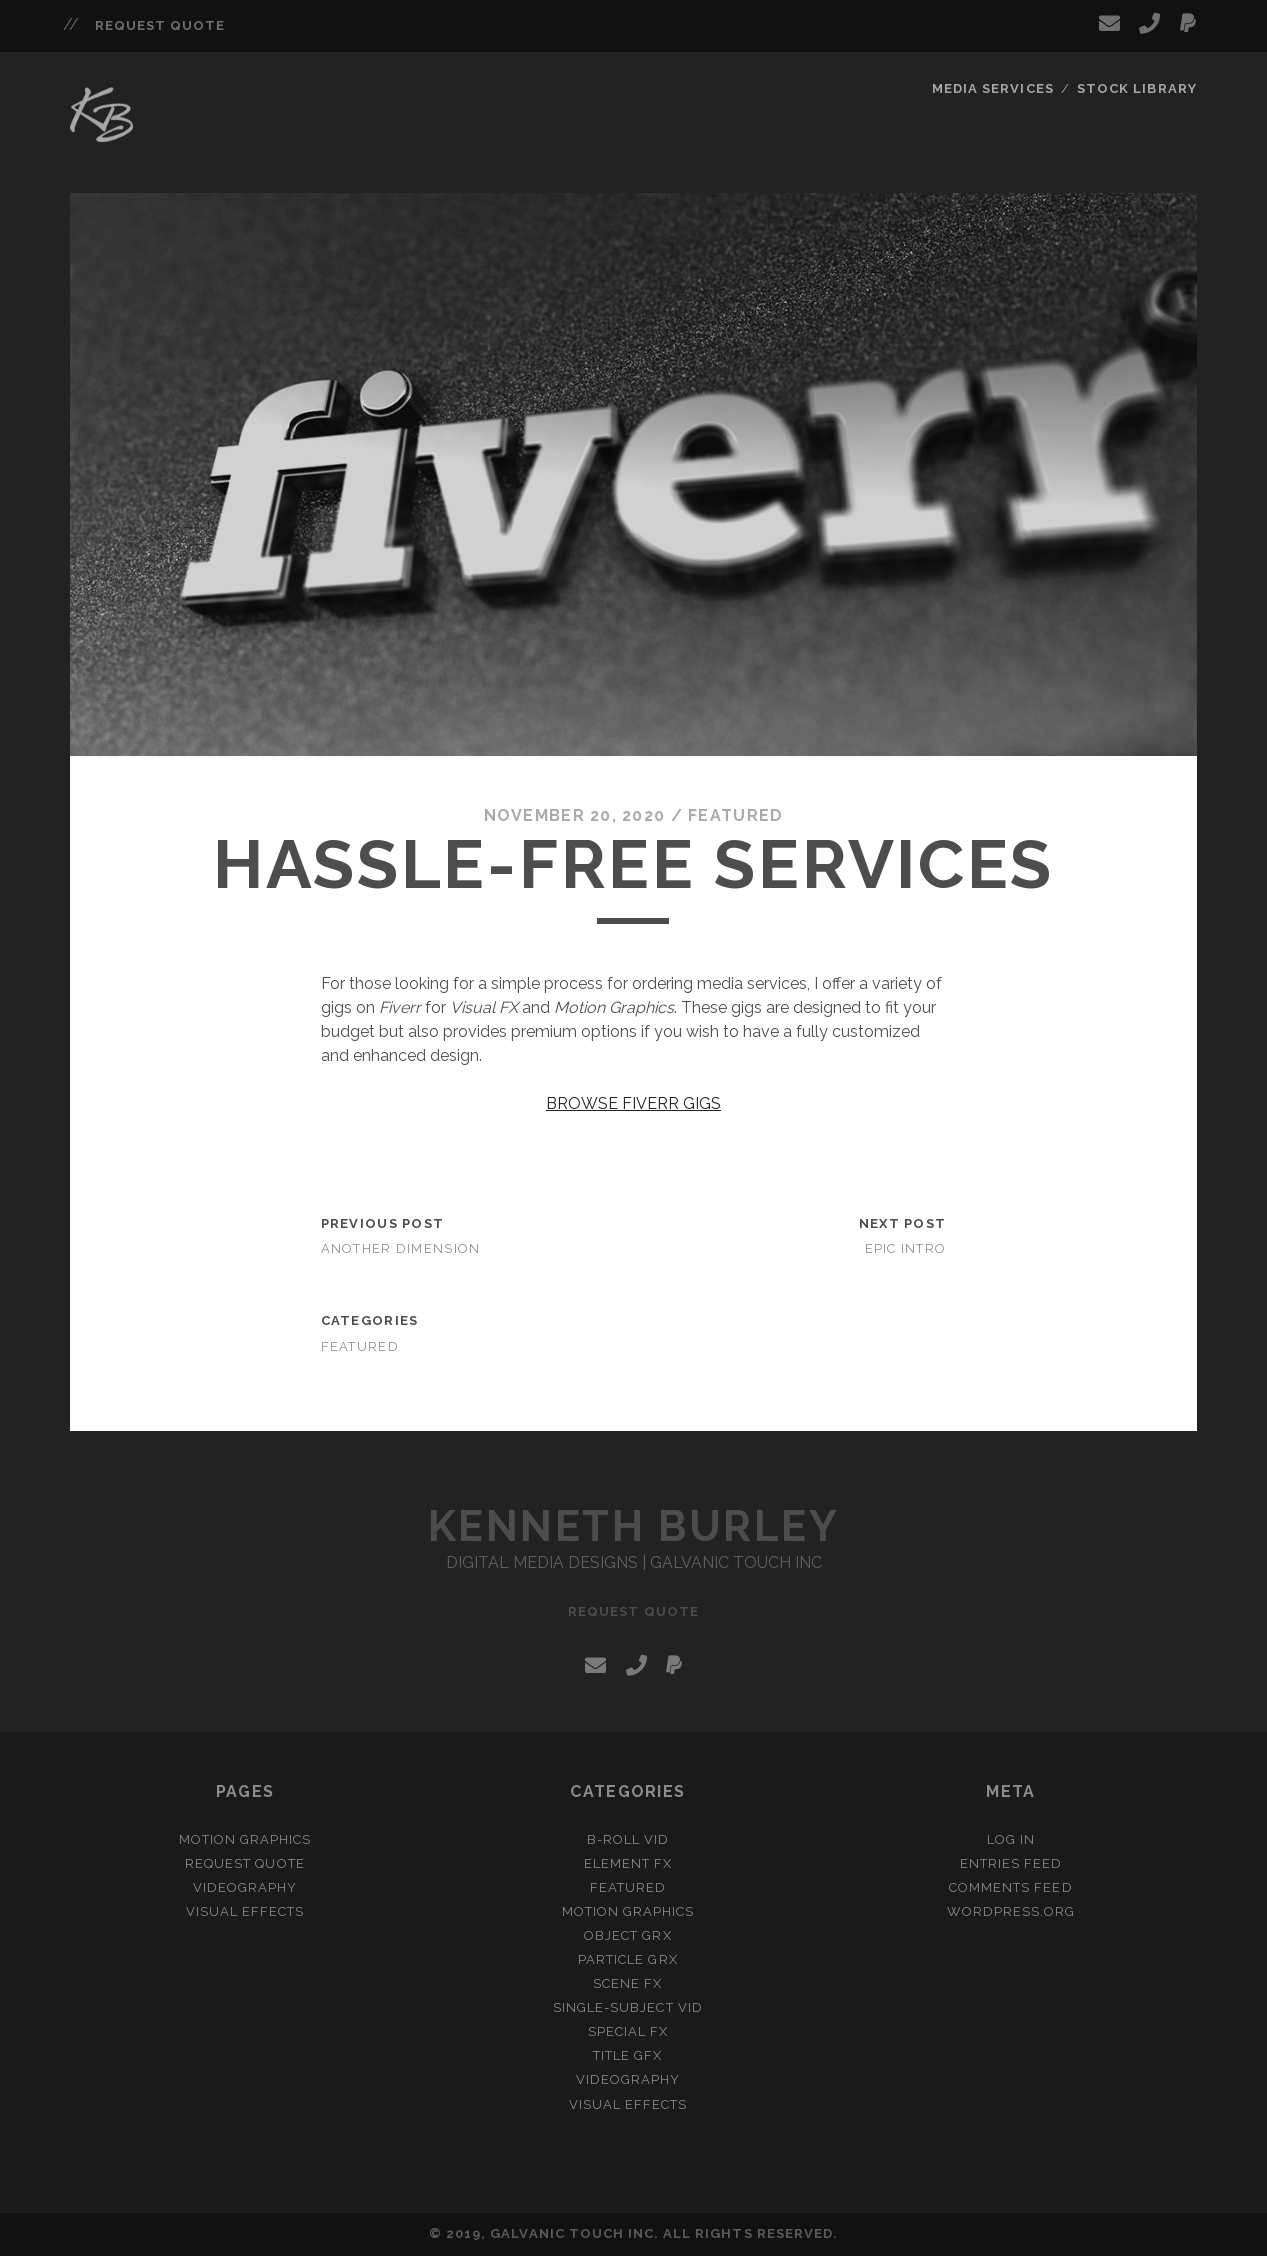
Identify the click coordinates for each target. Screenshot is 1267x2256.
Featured (735, 815)
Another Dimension (401, 1248)
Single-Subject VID (628, 2007)
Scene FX (627, 1983)
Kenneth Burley (633, 1526)
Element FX (628, 1863)
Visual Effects (245, 1911)
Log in (1011, 1839)
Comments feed (1011, 1887)
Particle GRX (628, 1959)
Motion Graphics (245, 1839)
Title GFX (627, 2055)
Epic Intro (906, 1248)
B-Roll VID (628, 1839)
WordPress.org (1011, 1911)
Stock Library (1137, 88)
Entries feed (1011, 1863)
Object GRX (627, 1935)
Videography (245, 1887)
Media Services (993, 88)
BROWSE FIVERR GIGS (633, 1103)
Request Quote (160, 25)
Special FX (628, 2031)
